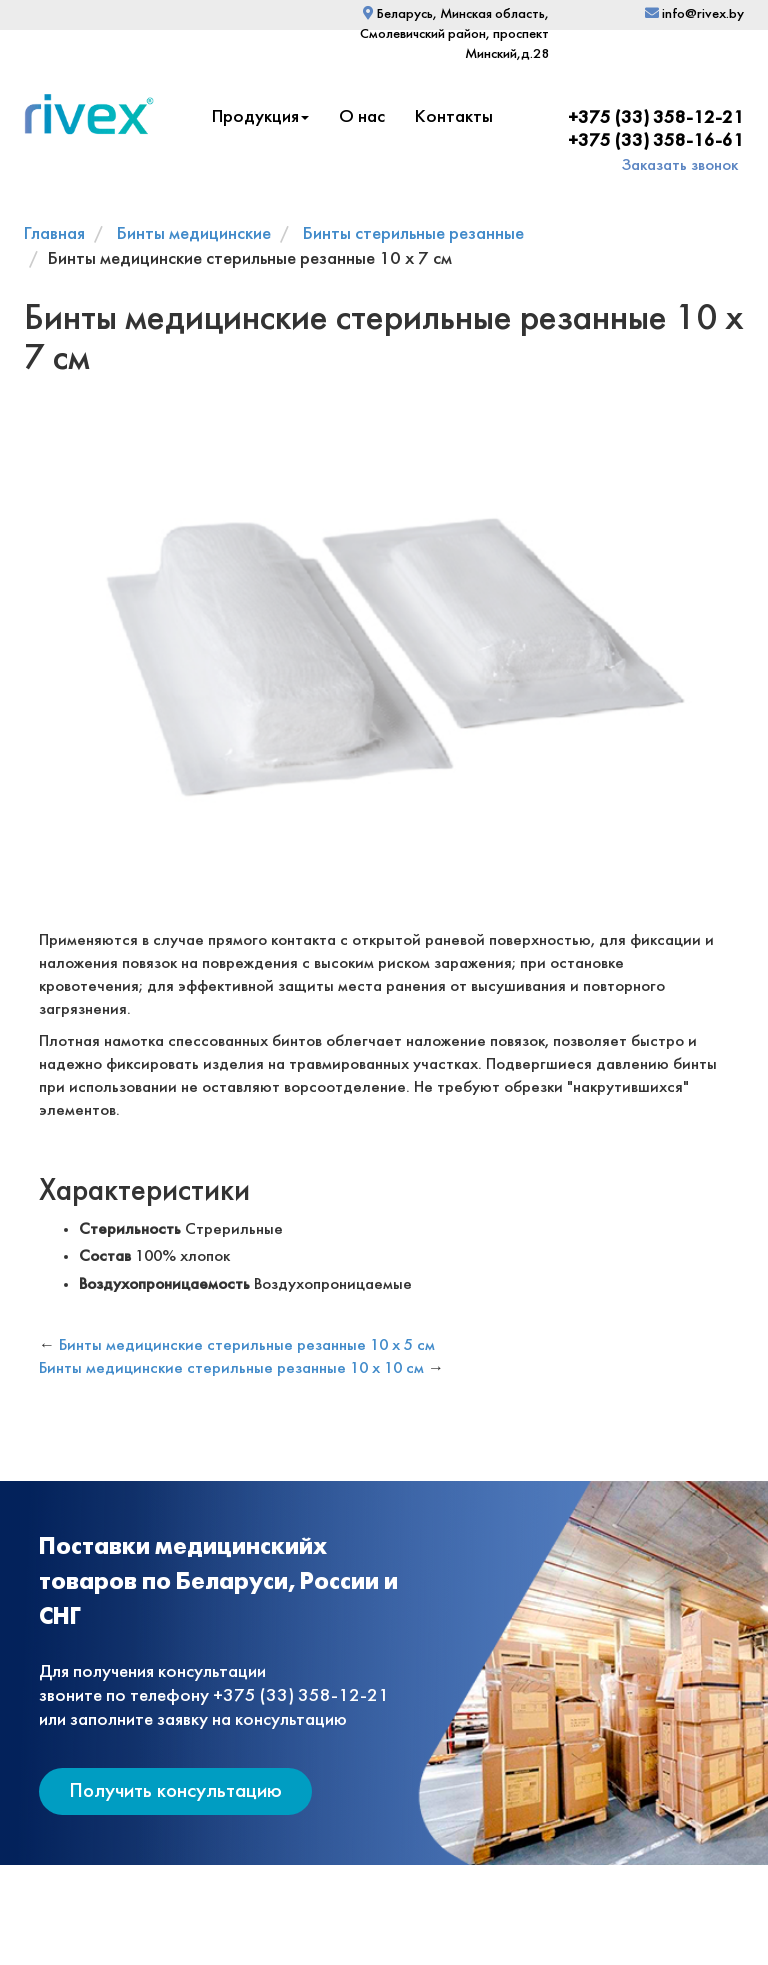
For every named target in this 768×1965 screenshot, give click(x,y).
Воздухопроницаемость (164, 1284)
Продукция (260, 117)
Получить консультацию (175, 1791)
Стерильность (130, 1229)
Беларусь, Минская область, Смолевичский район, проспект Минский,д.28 (454, 34)
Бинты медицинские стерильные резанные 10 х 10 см (231, 1368)
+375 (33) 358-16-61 (656, 141)
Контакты (454, 117)
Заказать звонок (680, 165)
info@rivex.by (694, 14)
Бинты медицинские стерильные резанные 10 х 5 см (247, 1345)
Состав (105, 1256)
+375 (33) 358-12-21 (656, 118)
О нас (362, 117)
